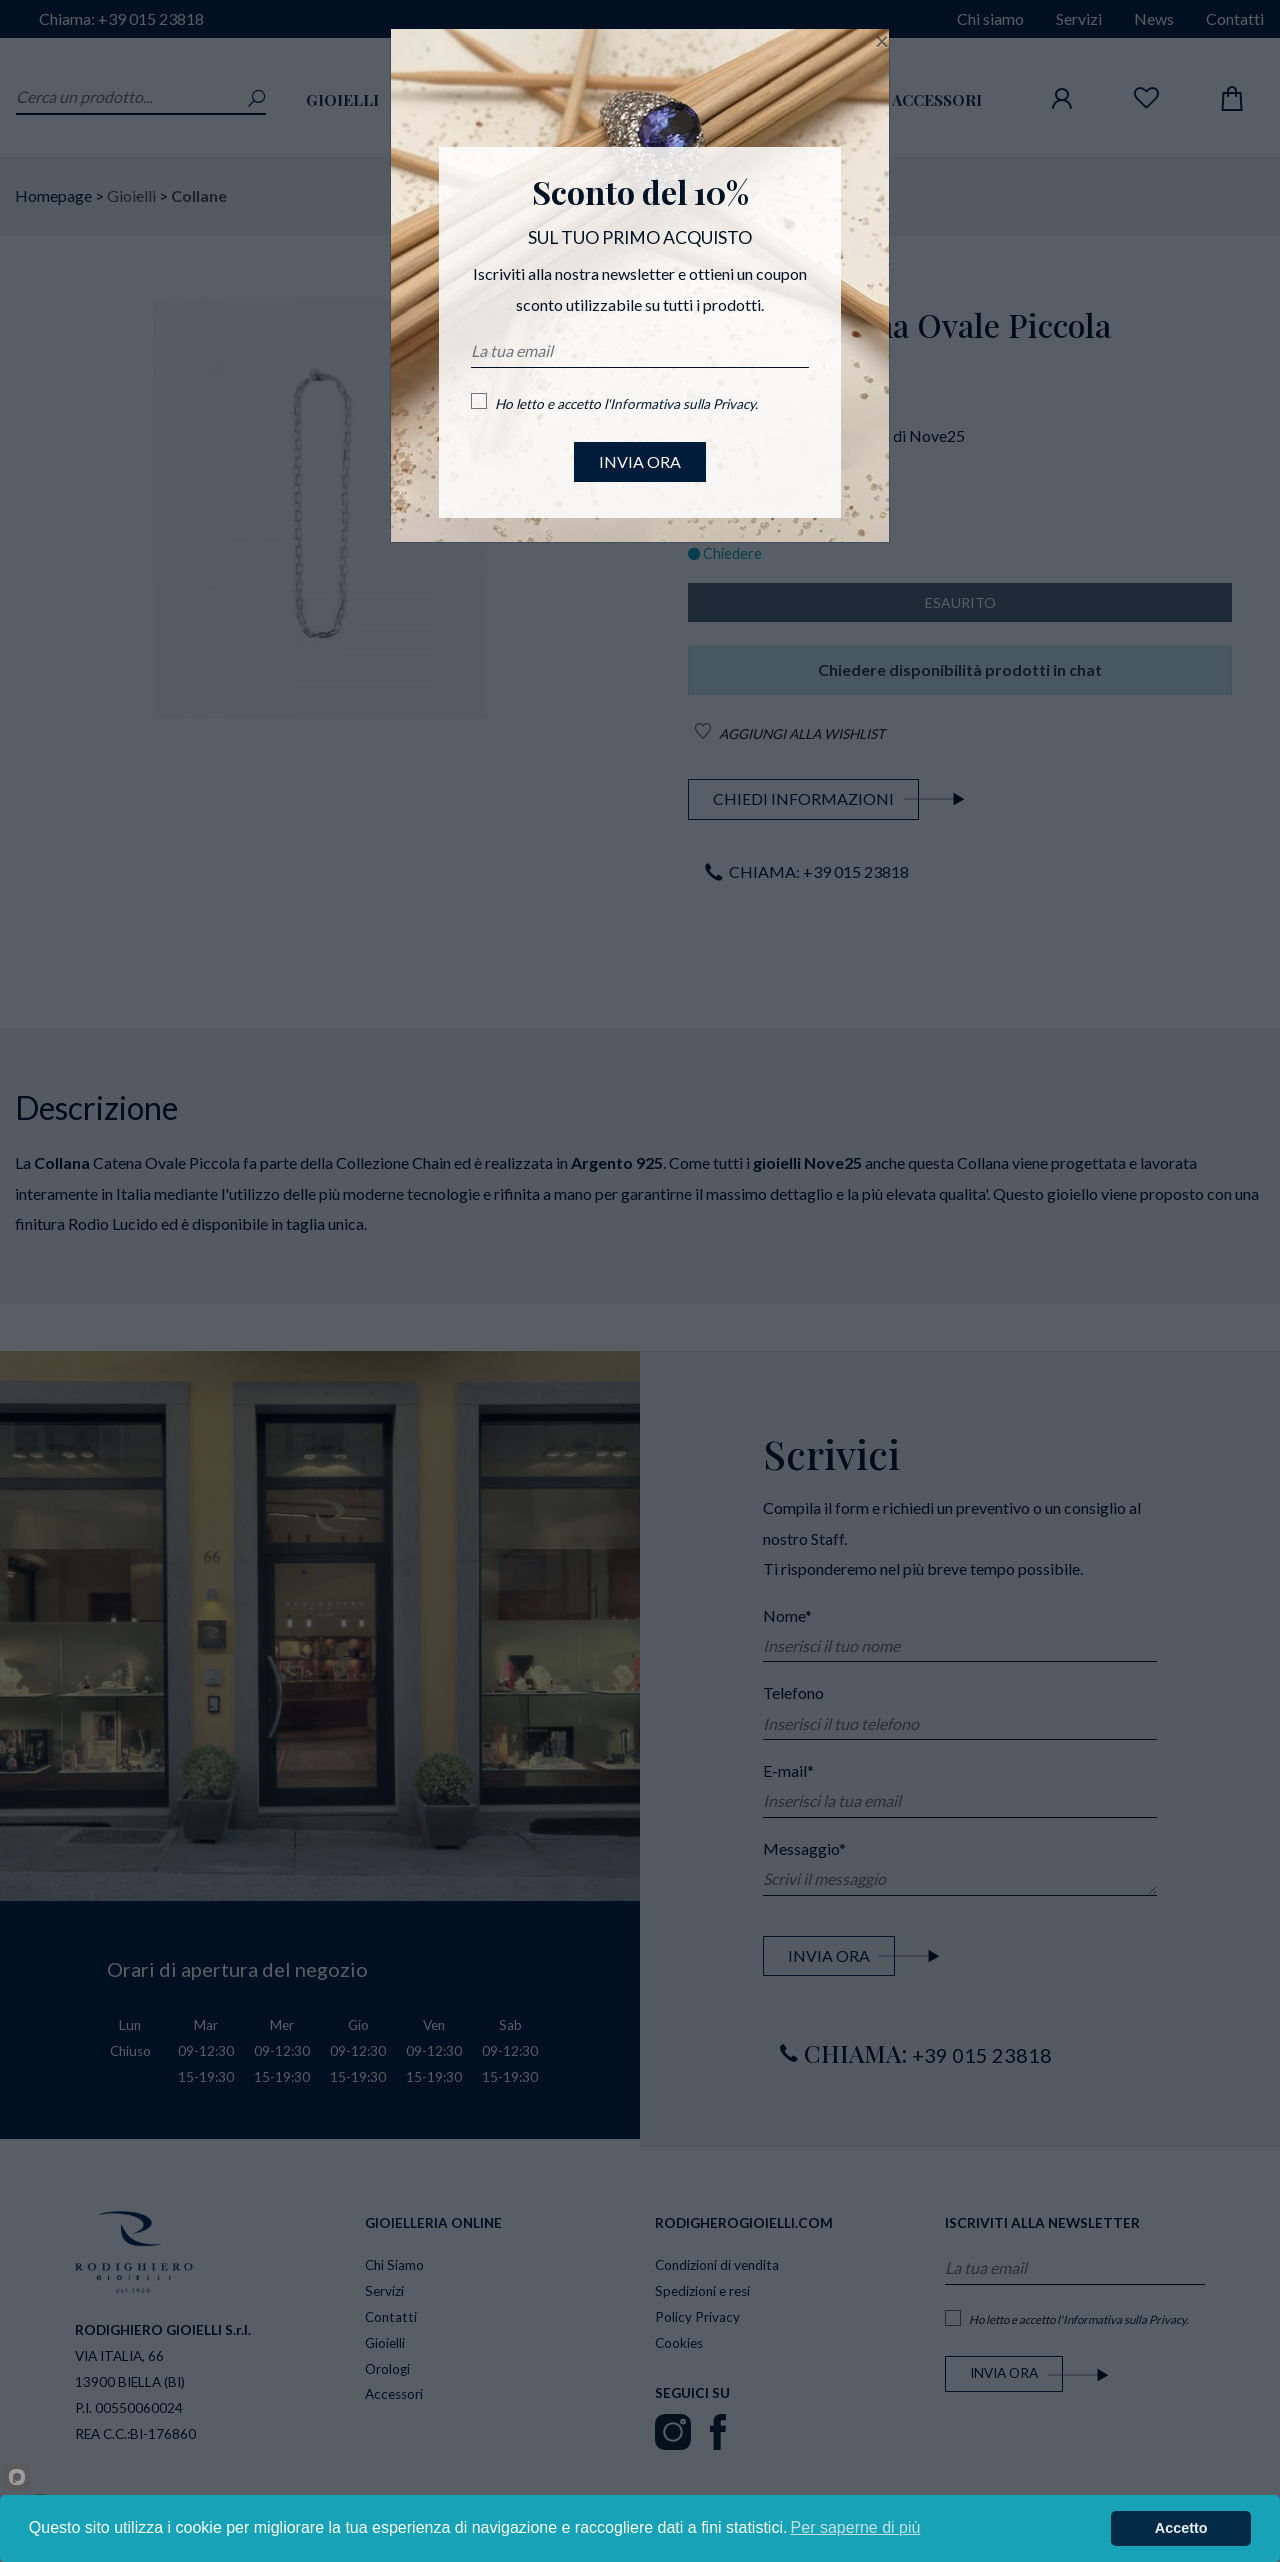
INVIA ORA (640, 461)
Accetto (1181, 2528)
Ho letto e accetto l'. (626, 404)
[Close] (882, 41)
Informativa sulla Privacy (682, 404)
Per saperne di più (856, 2527)
